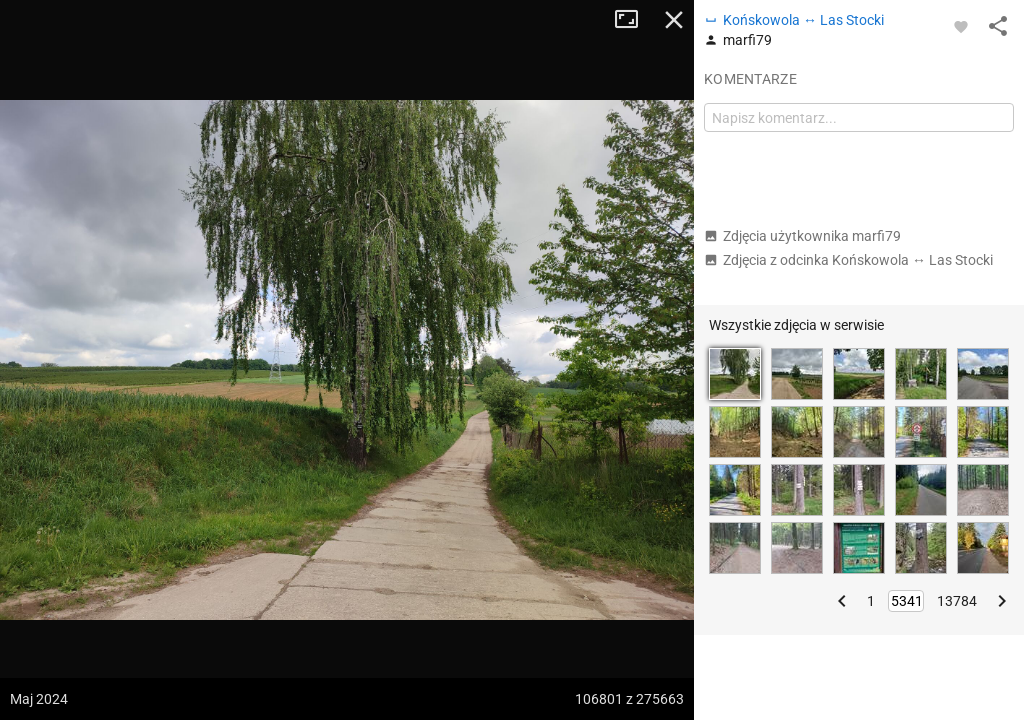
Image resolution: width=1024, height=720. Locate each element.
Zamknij (674, 20)
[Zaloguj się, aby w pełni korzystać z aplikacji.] (961, 26)
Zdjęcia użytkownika (802, 236)
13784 (957, 601)
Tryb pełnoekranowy (634, 20)
